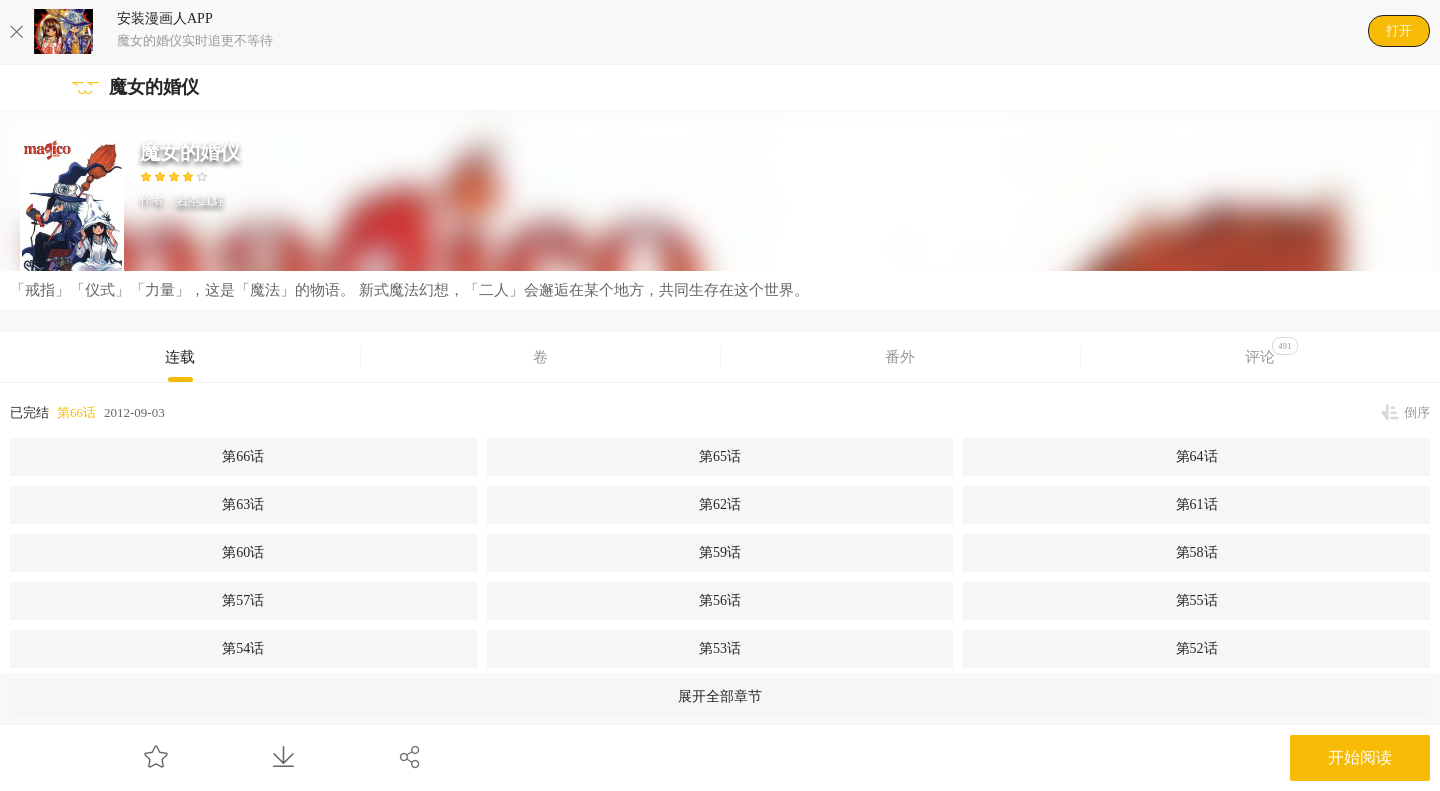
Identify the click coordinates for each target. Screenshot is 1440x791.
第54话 (243, 648)
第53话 (720, 648)
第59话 (720, 552)
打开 (1399, 30)
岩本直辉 (200, 200)
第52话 (1197, 648)
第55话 (1197, 600)
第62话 (720, 504)
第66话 (76, 412)
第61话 (1197, 504)
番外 (900, 357)
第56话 (720, 600)
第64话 (1197, 456)
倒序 (1417, 412)
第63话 (243, 504)
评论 (1271, 351)
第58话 (1197, 552)
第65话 (720, 456)
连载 (180, 357)
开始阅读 (1360, 757)
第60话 (243, 552)
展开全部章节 (720, 696)
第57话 (243, 600)
